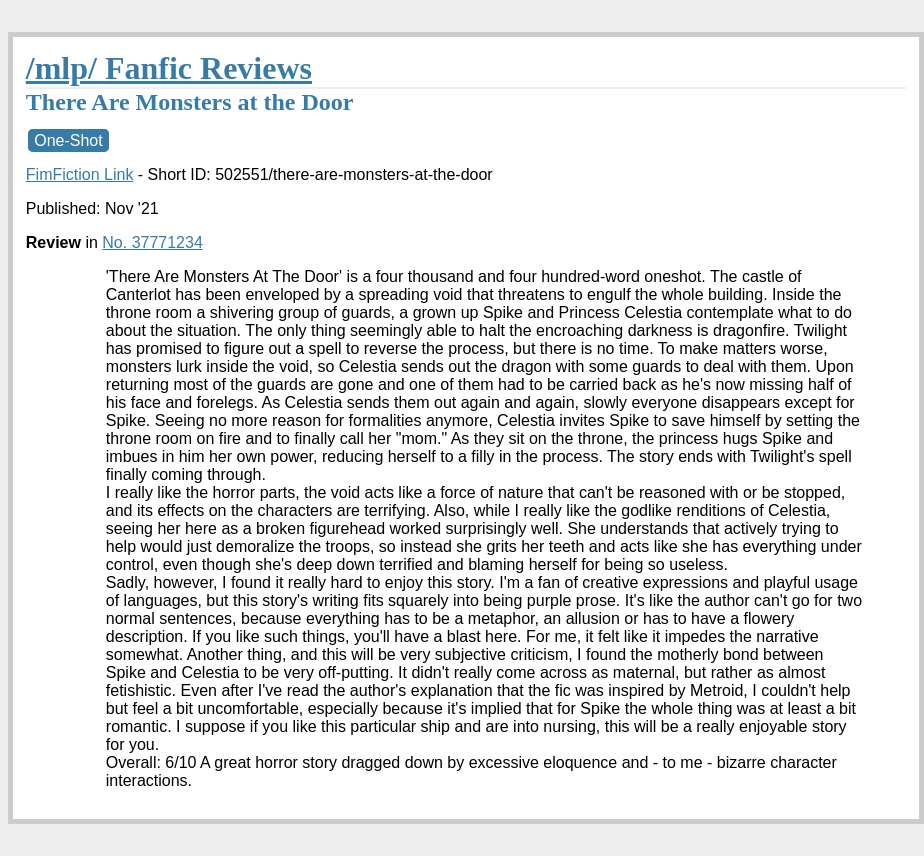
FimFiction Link (80, 174)
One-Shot (68, 140)
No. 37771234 (152, 242)
